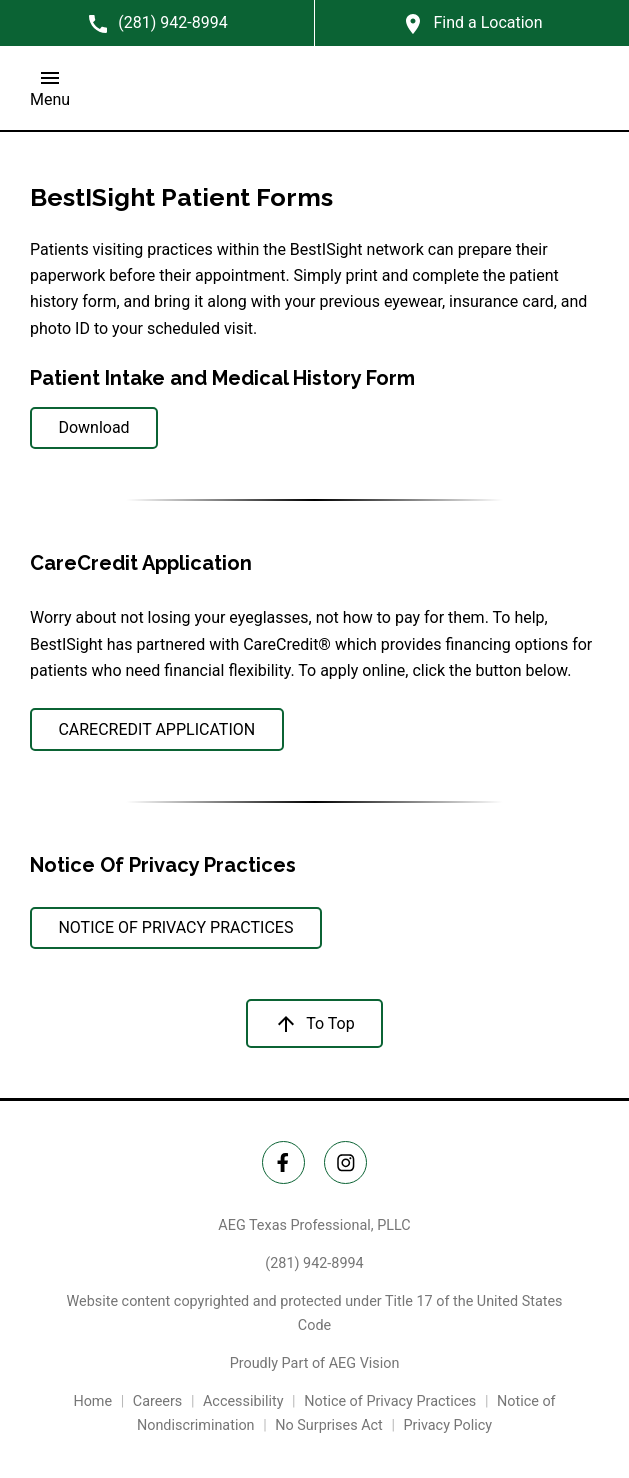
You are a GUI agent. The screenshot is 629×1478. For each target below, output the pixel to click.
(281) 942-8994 (314, 1263)
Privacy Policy (447, 1425)
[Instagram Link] (345, 1162)
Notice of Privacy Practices (390, 1401)
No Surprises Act (329, 1425)
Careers (158, 1401)
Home (92, 1401)
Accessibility (243, 1401)
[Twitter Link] (283, 1162)
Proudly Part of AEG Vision (315, 1363)
